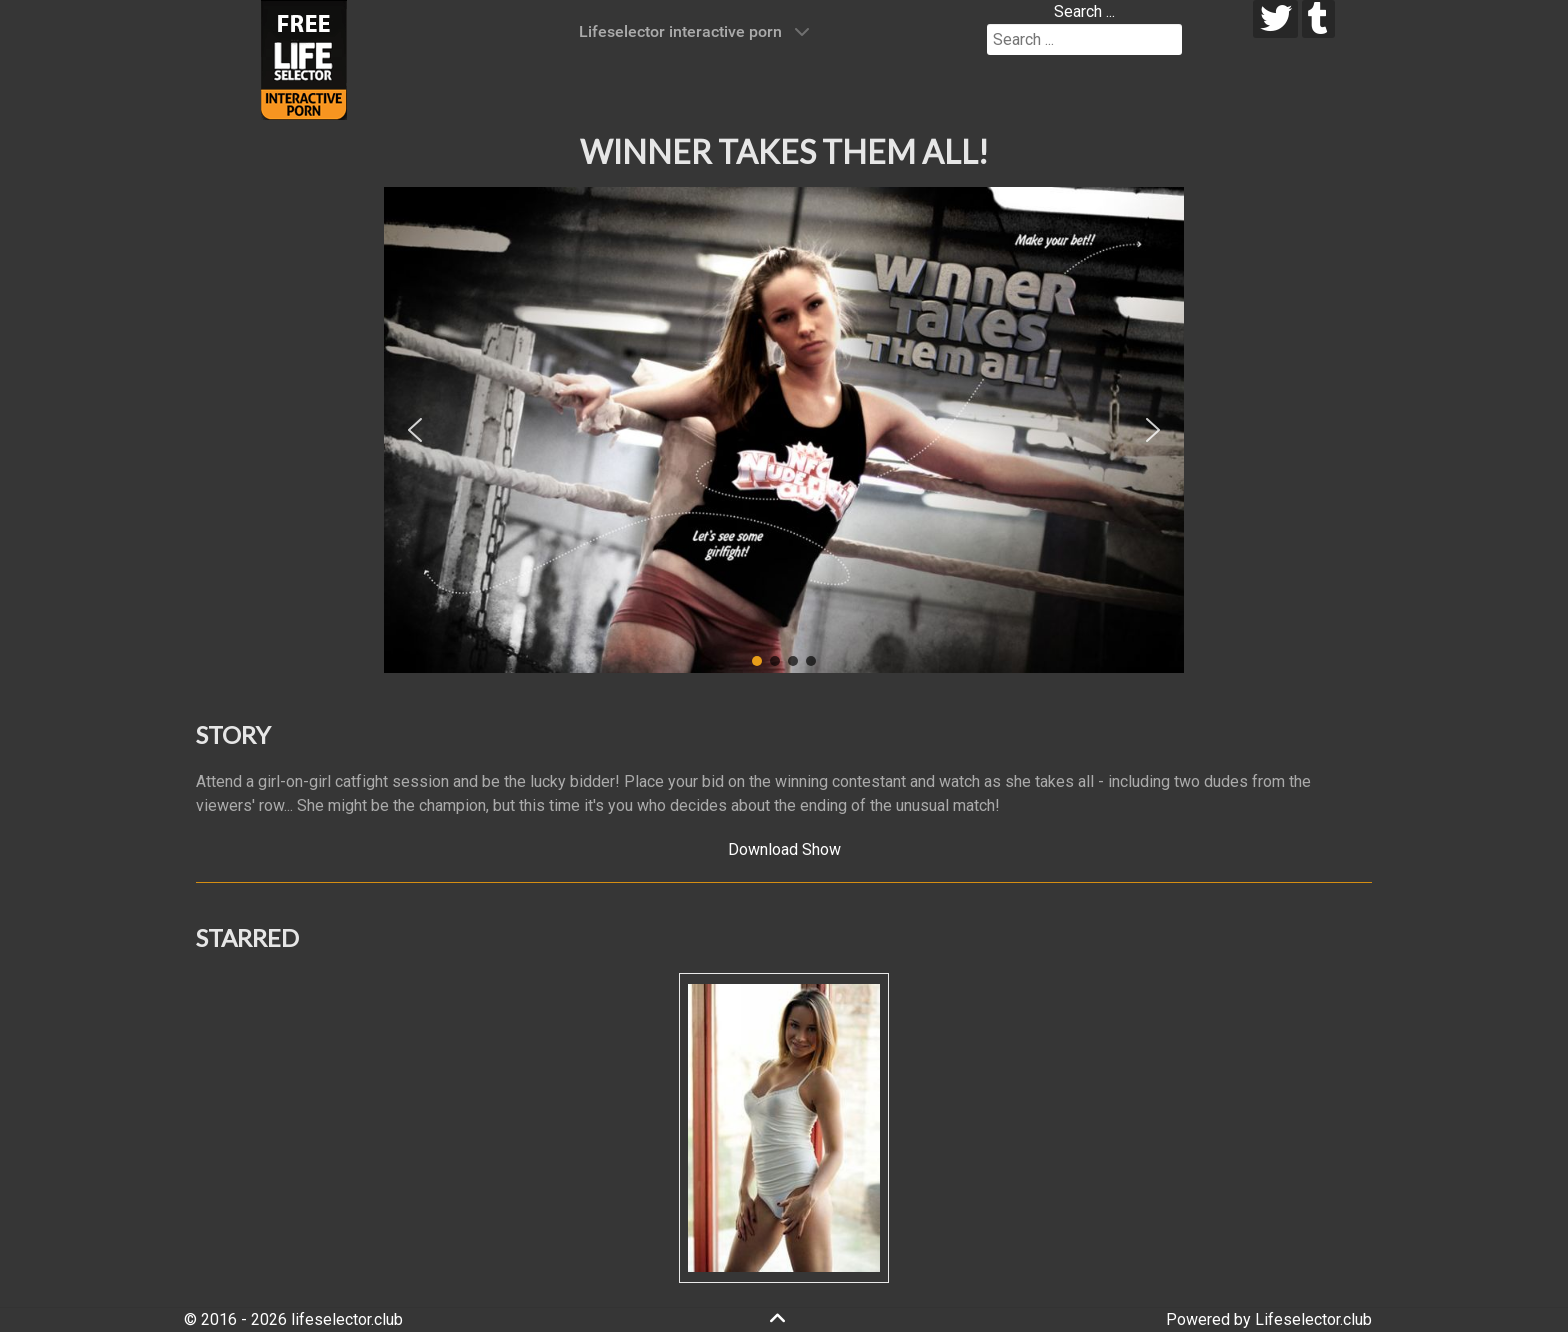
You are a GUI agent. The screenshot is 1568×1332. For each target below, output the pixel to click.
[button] (415, 430)
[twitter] (1275, 19)
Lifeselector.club (1313, 1319)
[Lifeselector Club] (304, 58)
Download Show (784, 849)
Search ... (1084, 11)
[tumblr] (1318, 19)
